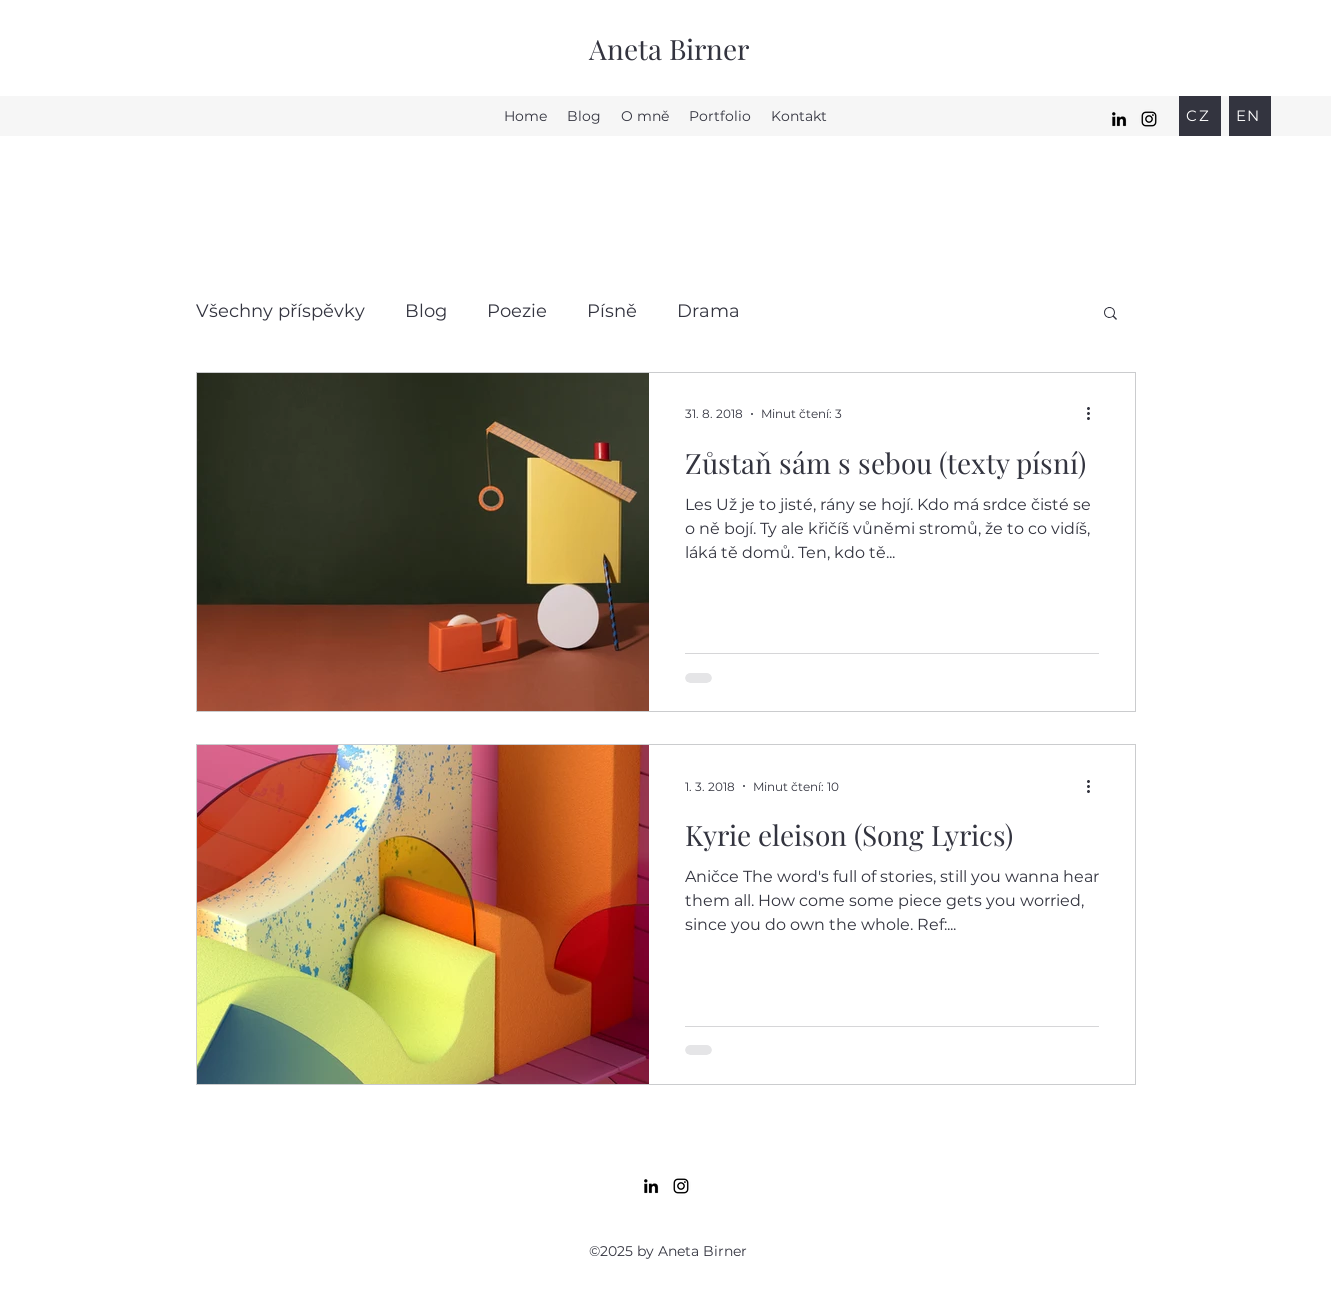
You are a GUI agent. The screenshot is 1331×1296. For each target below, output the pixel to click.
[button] (1110, 314)
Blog (426, 311)
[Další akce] (1096, 414)
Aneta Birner (669, 48)
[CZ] (1200, 116)
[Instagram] (1149, 119)
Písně (612, 311)
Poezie (517, 311)
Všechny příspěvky (280, 311)
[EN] (1250, 116)
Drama (708, 311)
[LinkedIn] (1119, 119)
